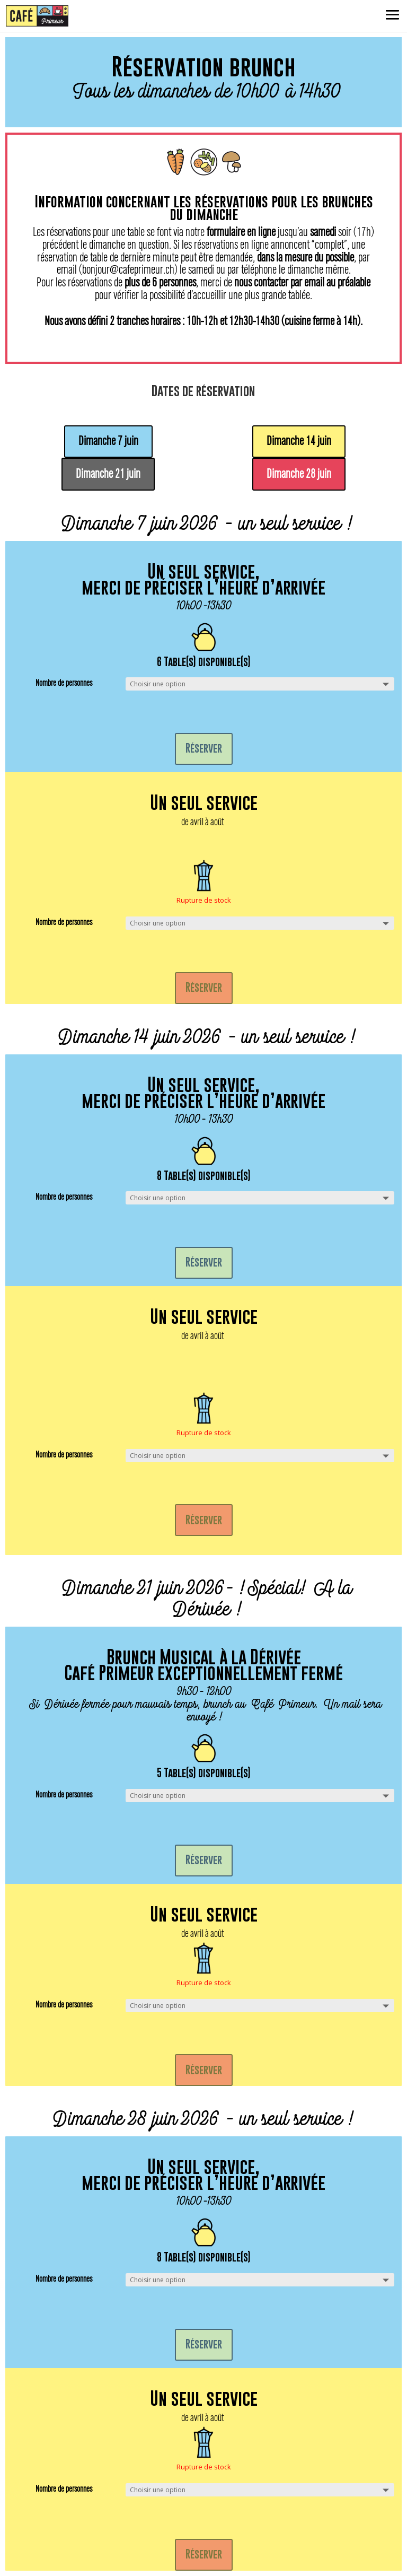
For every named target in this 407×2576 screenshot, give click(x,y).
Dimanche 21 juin (108, 474)
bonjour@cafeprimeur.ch (128, 269)
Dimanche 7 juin (108, 441)
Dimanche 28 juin (299, 474)
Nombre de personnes (64, 683)
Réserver (203, 748)
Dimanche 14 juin (299, 441)
